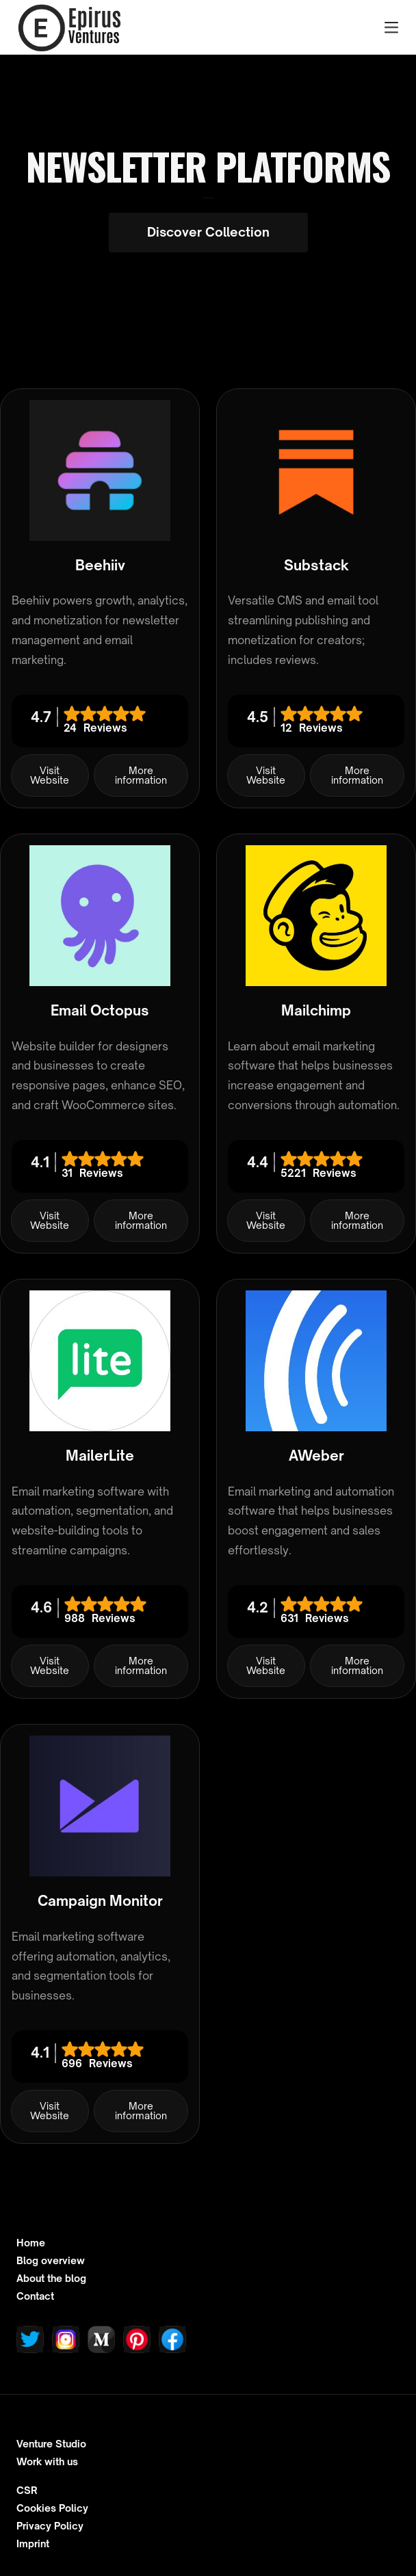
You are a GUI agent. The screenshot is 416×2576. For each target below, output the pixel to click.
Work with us (47, 2462)
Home (30, 2243)
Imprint (32, 2544)
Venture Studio (51, 2444)
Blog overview (50, 2261)
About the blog (51, 2278)
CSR (27, 2490)
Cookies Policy (52, 2508)
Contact (35, 2296)
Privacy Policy (49, 2526)
